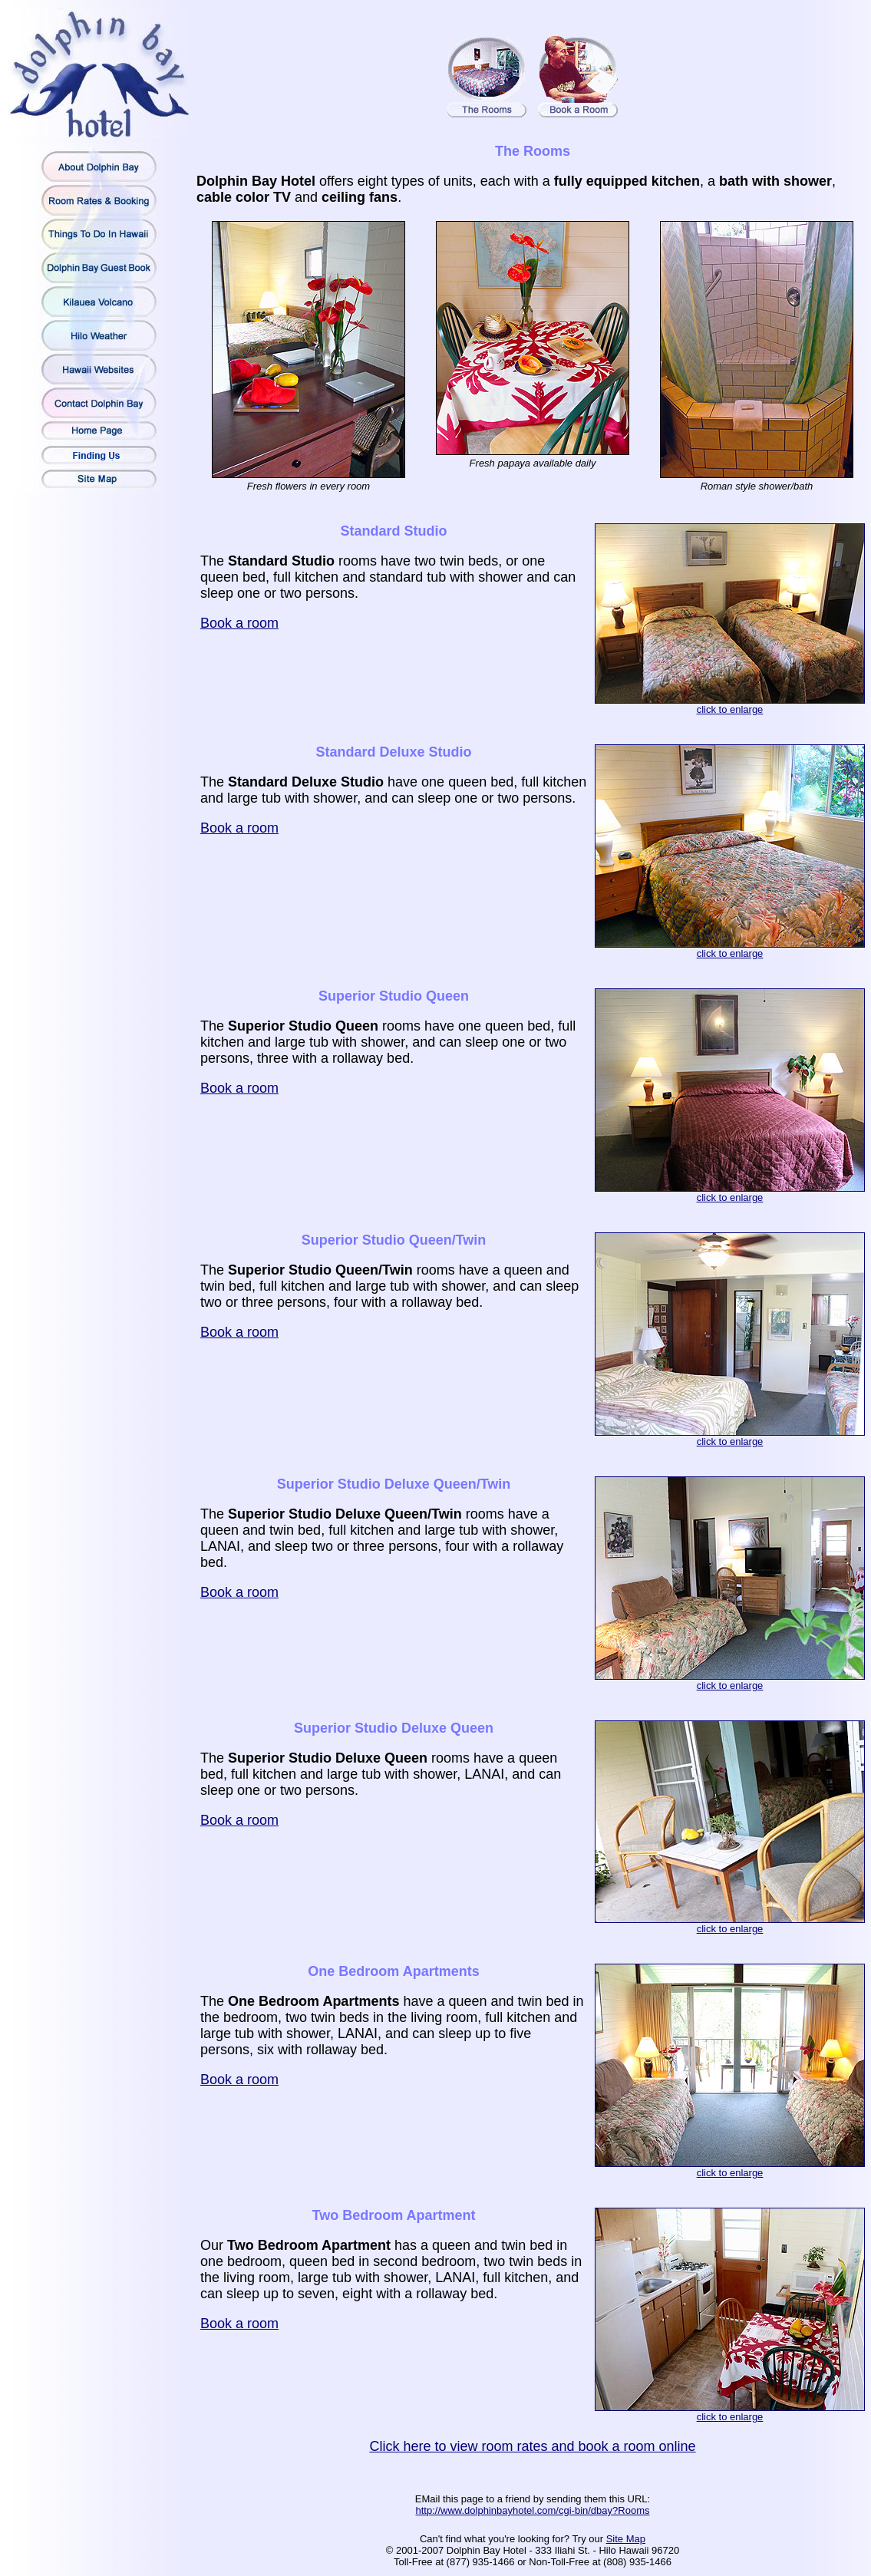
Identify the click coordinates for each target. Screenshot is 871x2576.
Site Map (625, 2539)
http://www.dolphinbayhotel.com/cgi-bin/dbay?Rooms (533, 2510)
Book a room (239, 623)
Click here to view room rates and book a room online (532, 2446)
